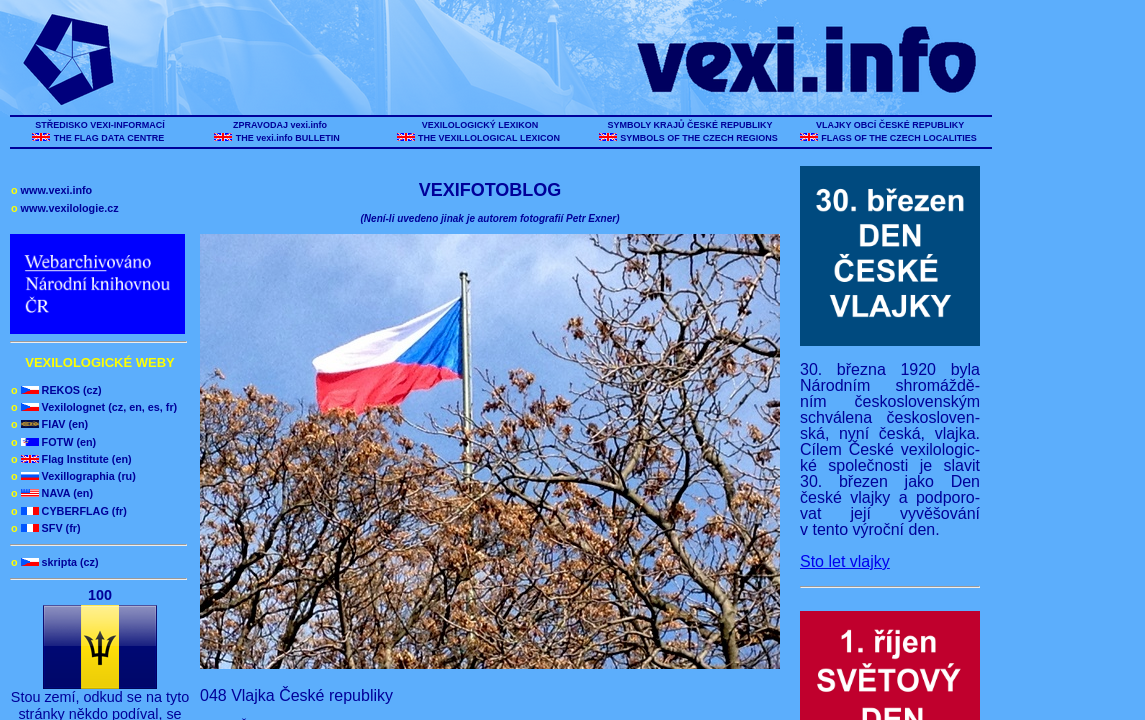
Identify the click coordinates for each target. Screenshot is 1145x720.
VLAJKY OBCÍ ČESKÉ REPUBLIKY (889, 125)
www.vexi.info (51, 190)
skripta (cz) (55, 562)
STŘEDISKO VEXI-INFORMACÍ (100, 125)
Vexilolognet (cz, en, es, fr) (94, 407)
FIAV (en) (49, 424)
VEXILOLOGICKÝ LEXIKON (480, 125)
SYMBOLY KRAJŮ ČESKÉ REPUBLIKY (690, 125)
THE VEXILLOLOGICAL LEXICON (489, 138)
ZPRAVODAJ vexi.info (280, 125)
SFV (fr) (46, 528)
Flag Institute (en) (71, 459)
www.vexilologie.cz (65, 208)
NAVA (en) (52, 493)
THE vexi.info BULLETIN (289, 138)
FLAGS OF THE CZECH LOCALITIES (899, 138)
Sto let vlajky (845, 561)
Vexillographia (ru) (73, 476)
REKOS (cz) (56, 390)
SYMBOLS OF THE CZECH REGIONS (699, 138)
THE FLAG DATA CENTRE (108, 138)
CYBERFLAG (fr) (69, 511)
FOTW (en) (53, 442)
